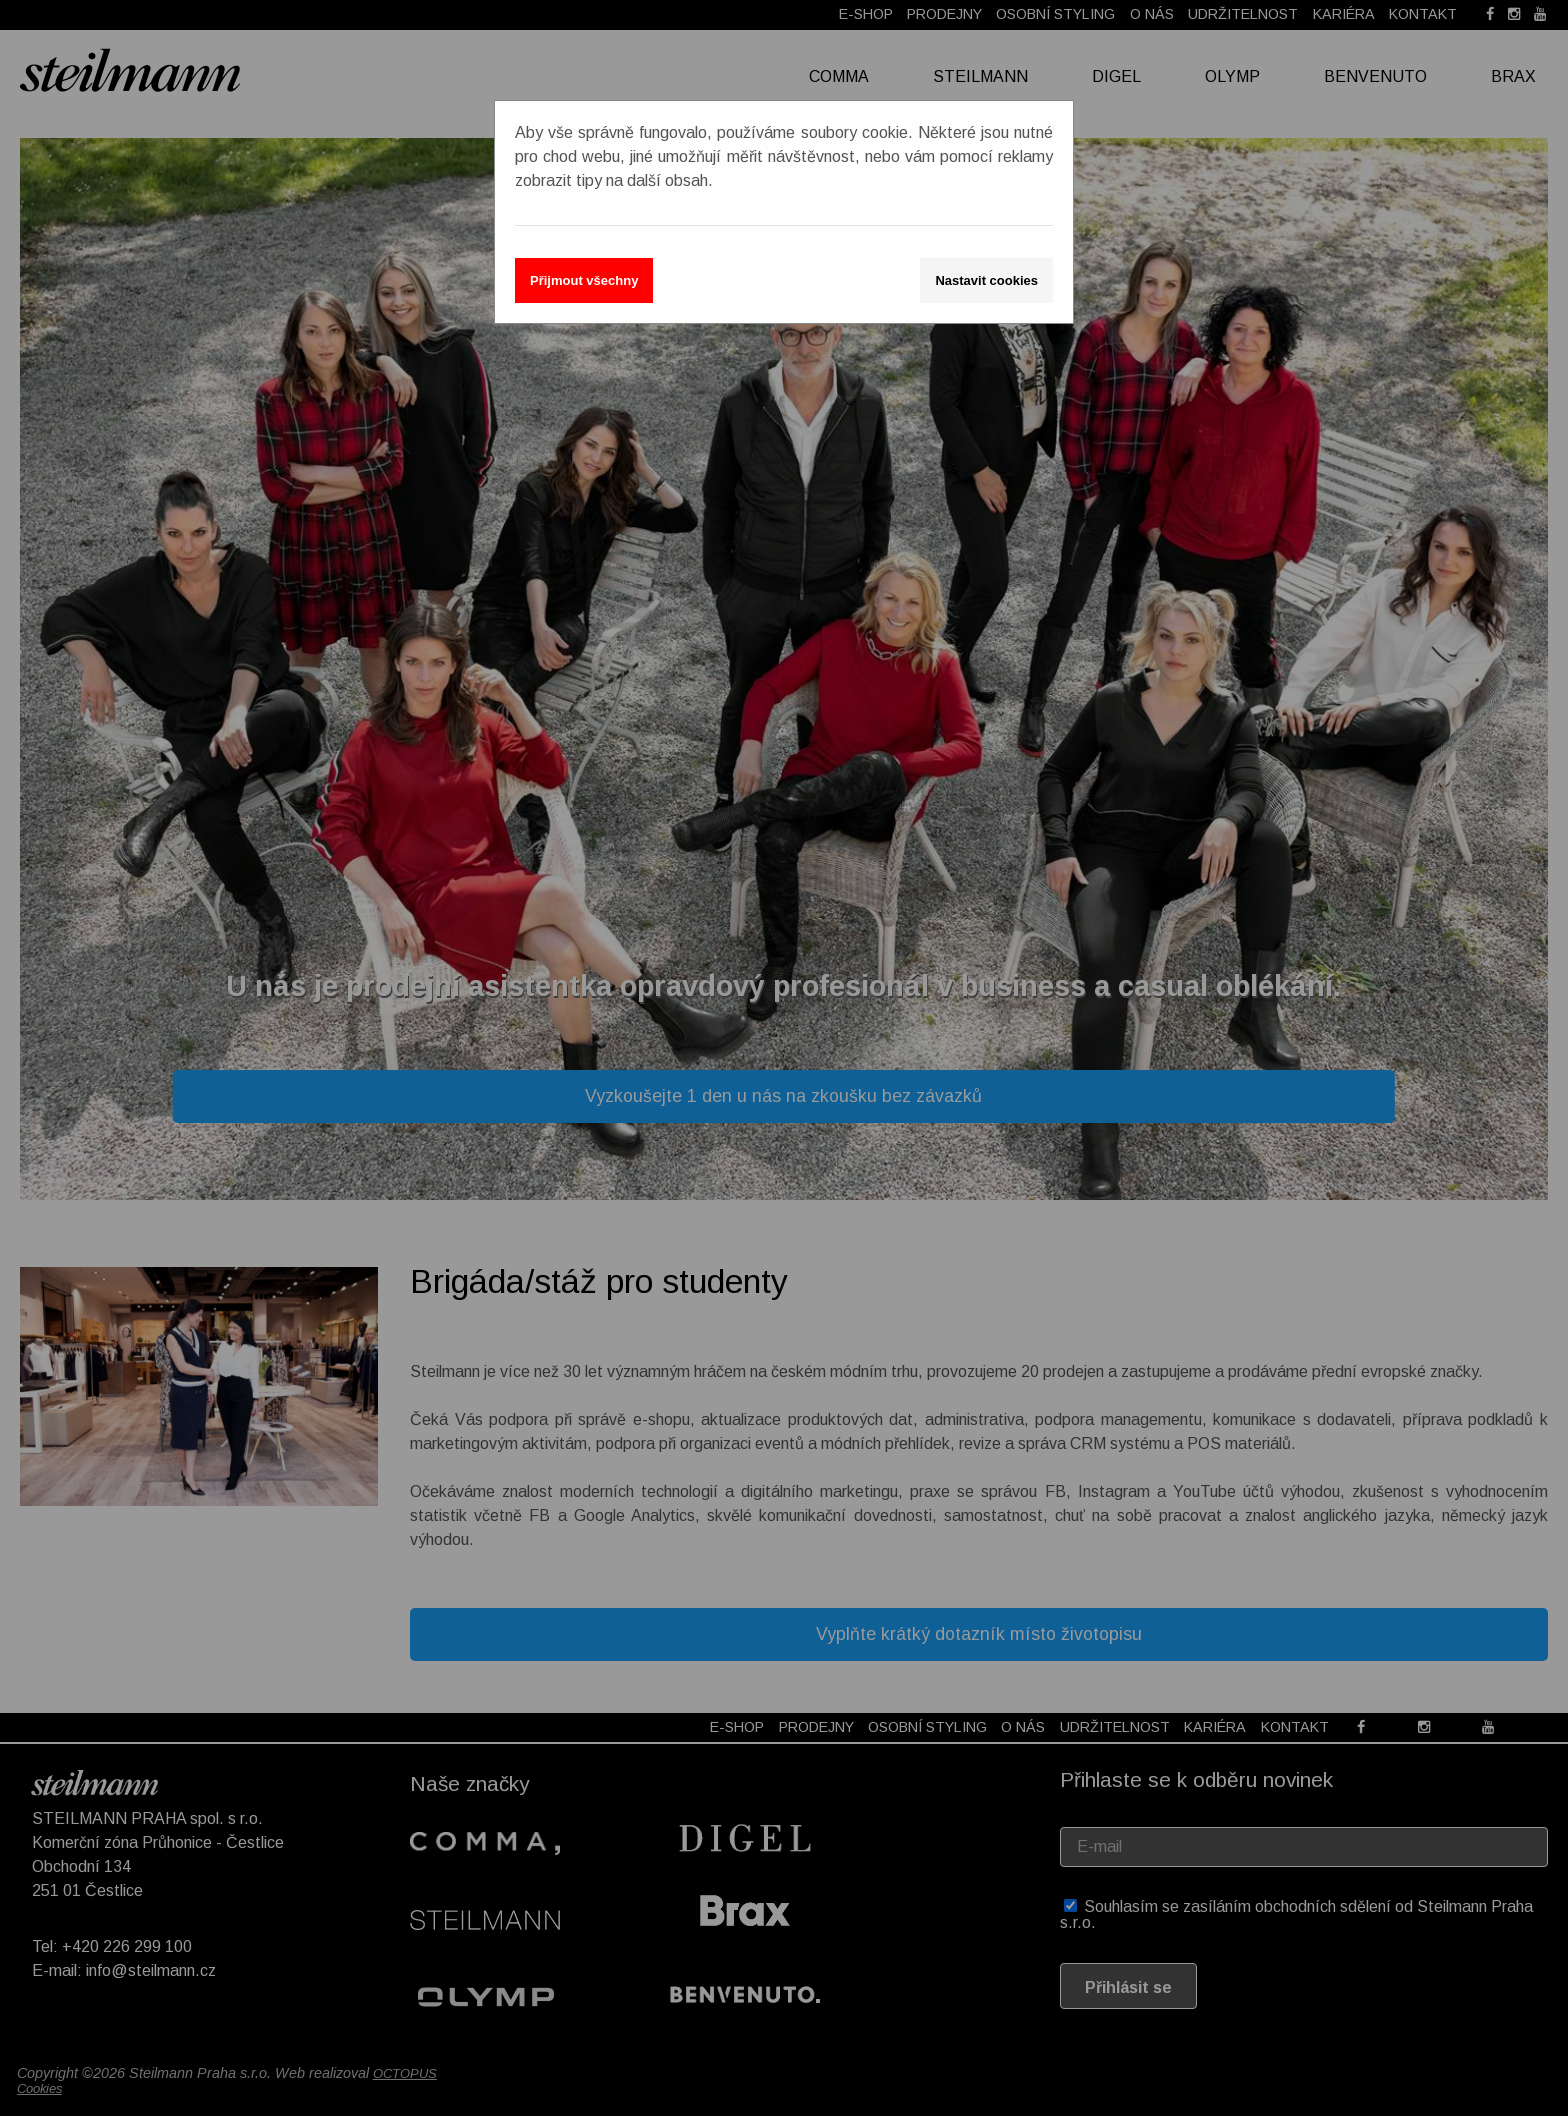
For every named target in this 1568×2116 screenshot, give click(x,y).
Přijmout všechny (584, 280)
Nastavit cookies (986, 280)
